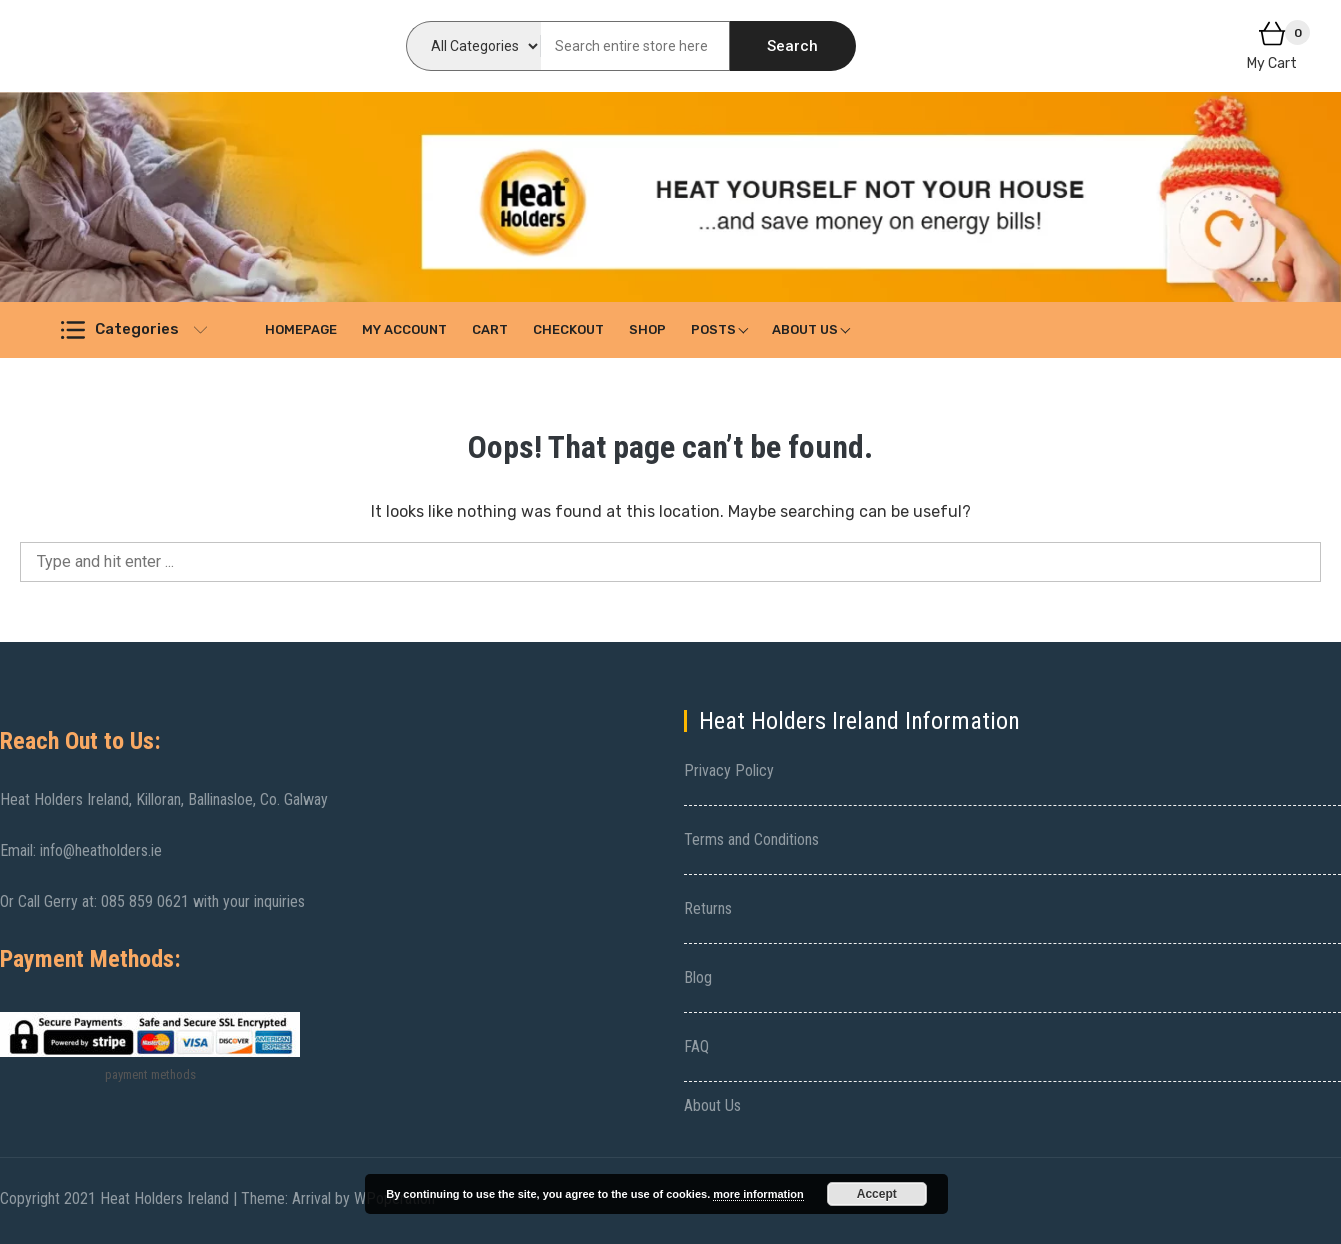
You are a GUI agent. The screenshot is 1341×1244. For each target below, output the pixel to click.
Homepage (301, 329)
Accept (877, 1194)
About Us (805, 329)
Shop (647, 329)
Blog (698, 977)
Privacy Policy (729, 770)
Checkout (568, 329)
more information (758, 1194)
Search (792, 46)
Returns (708, 908)
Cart (490, 329)
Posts (713, 329)
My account (404, 329)
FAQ (696, 1046)
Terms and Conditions (751, 839)
